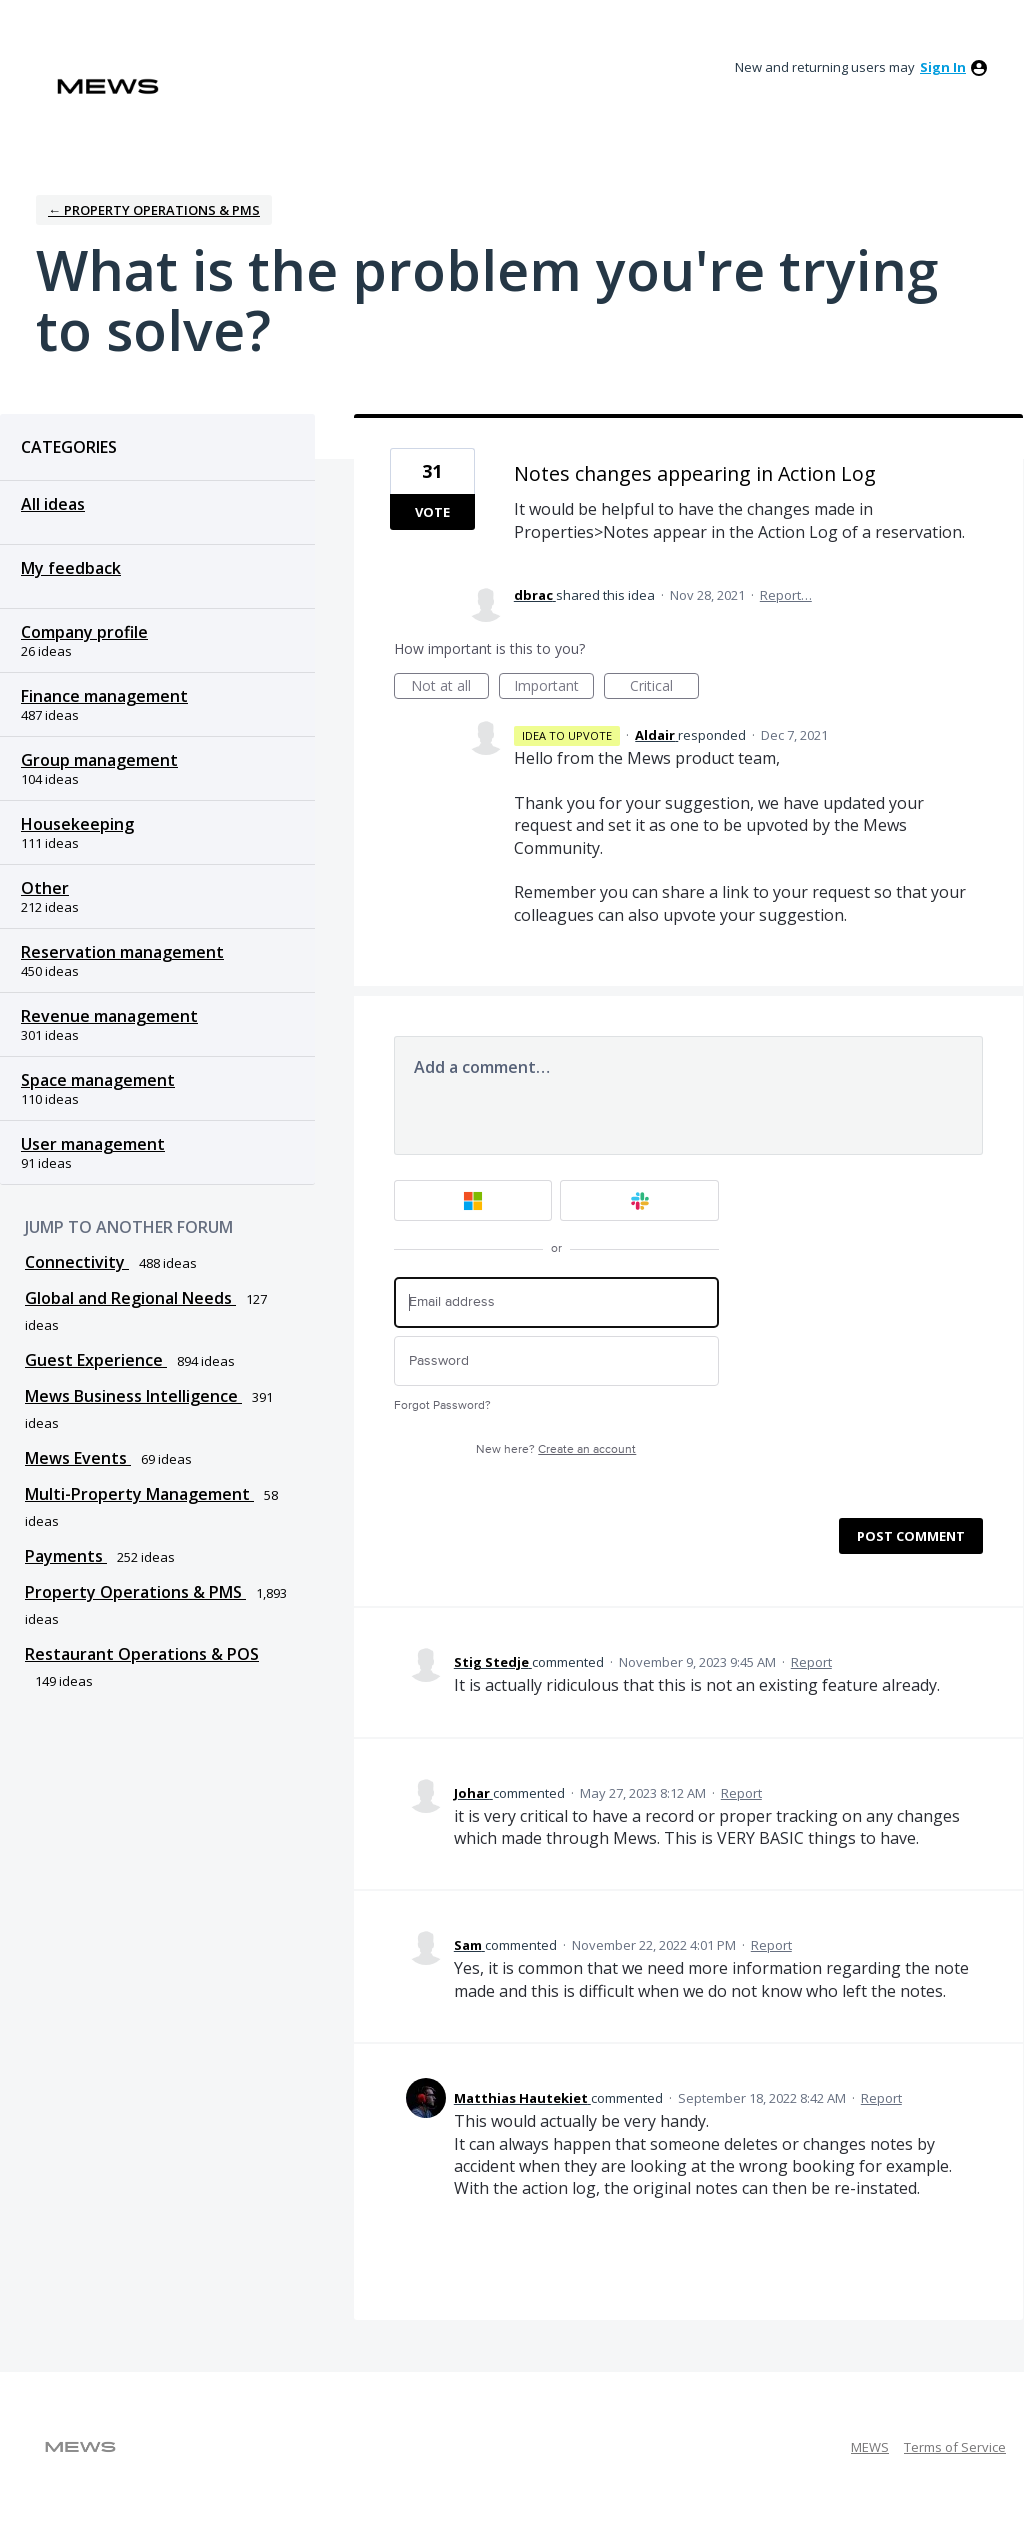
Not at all (450, 687)
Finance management (104, 696)
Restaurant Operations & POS (142, 1654)
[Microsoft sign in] (473, 1200)
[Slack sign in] (639, 1200)
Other (45, 888)
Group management (99, 760)
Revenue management (109, 1016)
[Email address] (556, 1302)
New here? (556, 1449)
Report (811, 1662)
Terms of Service (955, 2447)
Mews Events (78, 1458)
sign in (943, 67)
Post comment (911, 1536)
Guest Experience (96, 1360)
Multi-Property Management (139, 1494)
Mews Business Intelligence (133, 1396)
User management (93, 1144)
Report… (786, 595)
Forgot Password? (442, 1405)
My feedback (71, 568)
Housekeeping (77, 824)
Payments (66, 1556)
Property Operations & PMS (135, 1592)
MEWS (870, 2447)
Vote (432, 512)
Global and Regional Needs (130, 1298)
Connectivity (77, 1262)
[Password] (556, 1361)
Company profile (84, 632)
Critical (664, 687)
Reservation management (122, 952)
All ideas (53, 504)
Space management (98, 1080)
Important (554, 687)
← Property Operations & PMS (154, 210)
